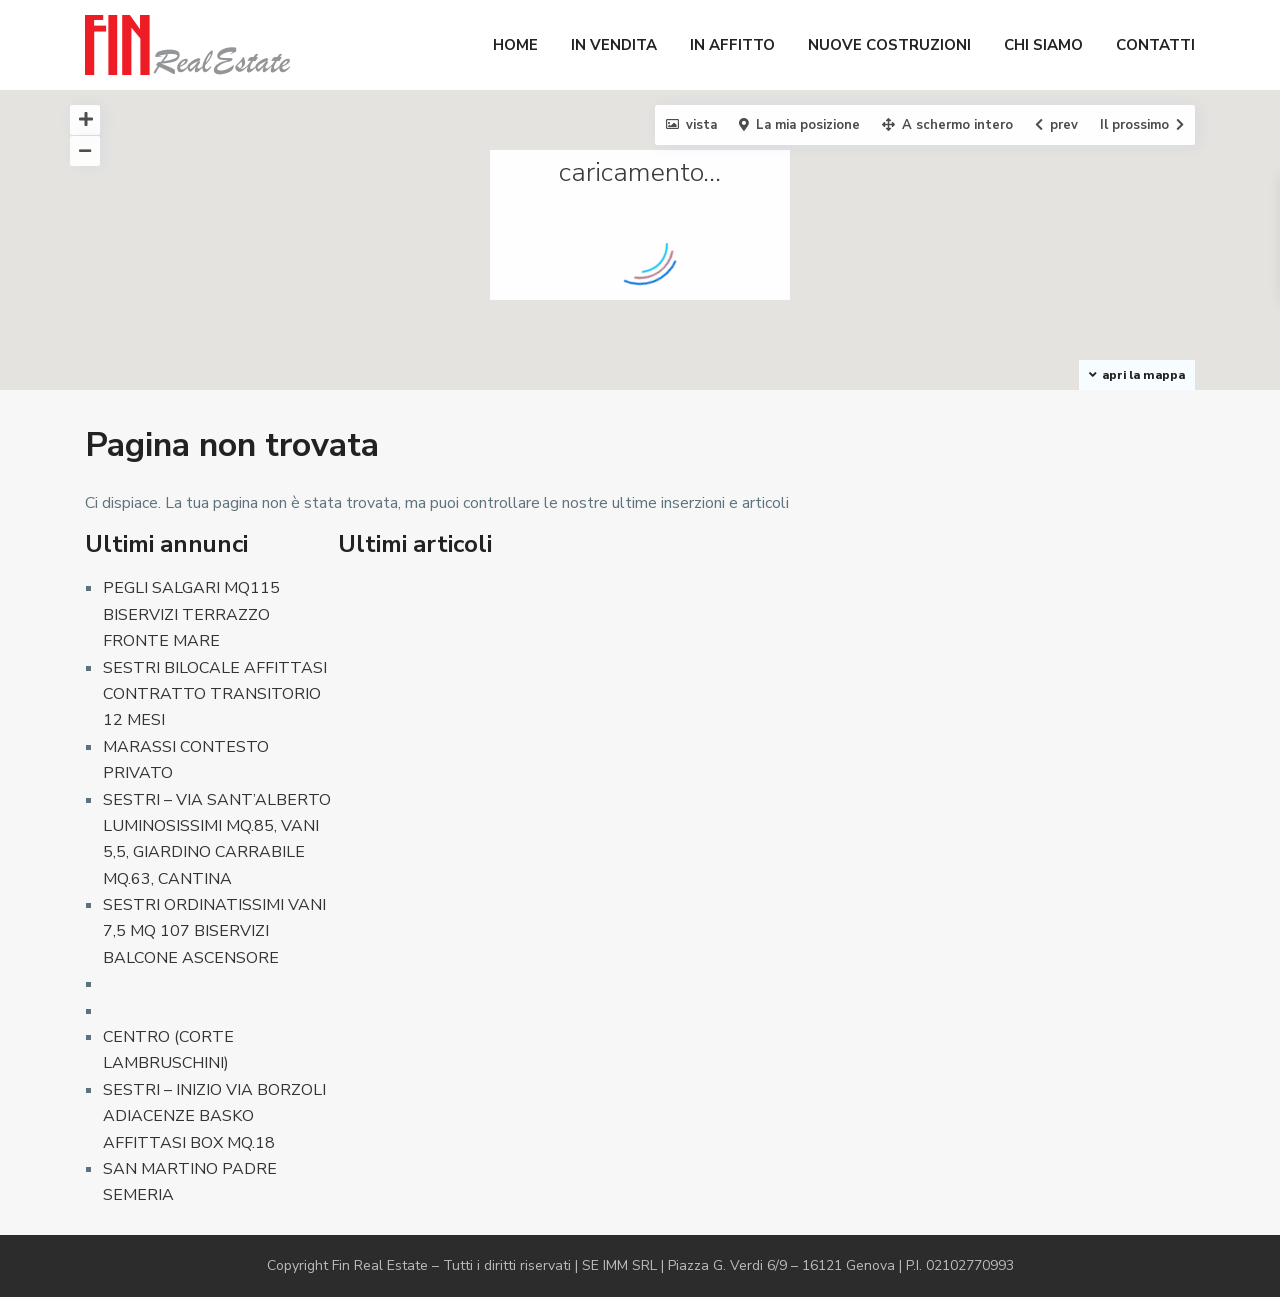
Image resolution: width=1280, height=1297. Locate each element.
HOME (515, 45)
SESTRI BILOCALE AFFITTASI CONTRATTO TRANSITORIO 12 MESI (215, 694)
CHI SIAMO (1043, 45)
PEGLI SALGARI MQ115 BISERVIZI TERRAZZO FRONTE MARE (191, 614)
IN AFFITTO (732, 45)
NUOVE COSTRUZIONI (889, 45)
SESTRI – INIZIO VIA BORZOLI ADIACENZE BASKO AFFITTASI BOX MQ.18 (214, 1116)
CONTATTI (1155, 45)
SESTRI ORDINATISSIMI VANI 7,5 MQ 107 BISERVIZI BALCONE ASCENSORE (214, 931)
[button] (924, 291)
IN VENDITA (614, 45)
